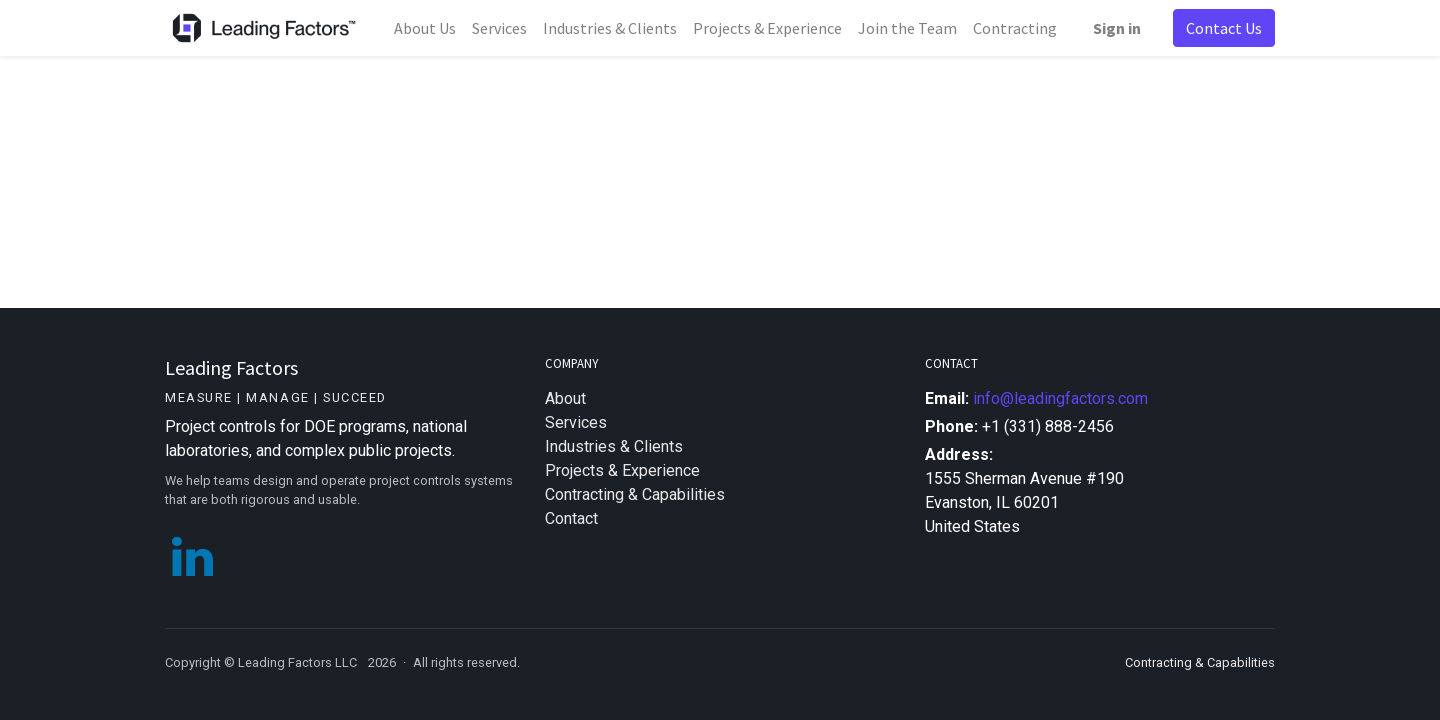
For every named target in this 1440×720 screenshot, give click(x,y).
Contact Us (1224, 28)
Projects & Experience (622, 470)
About (565, 398)
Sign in (1117, 28)
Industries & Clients (614, 446)
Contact (571, 518)
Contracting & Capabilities (635, 494)
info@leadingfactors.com (1060, 398)
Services (576, 422)
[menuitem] (425, 28)
